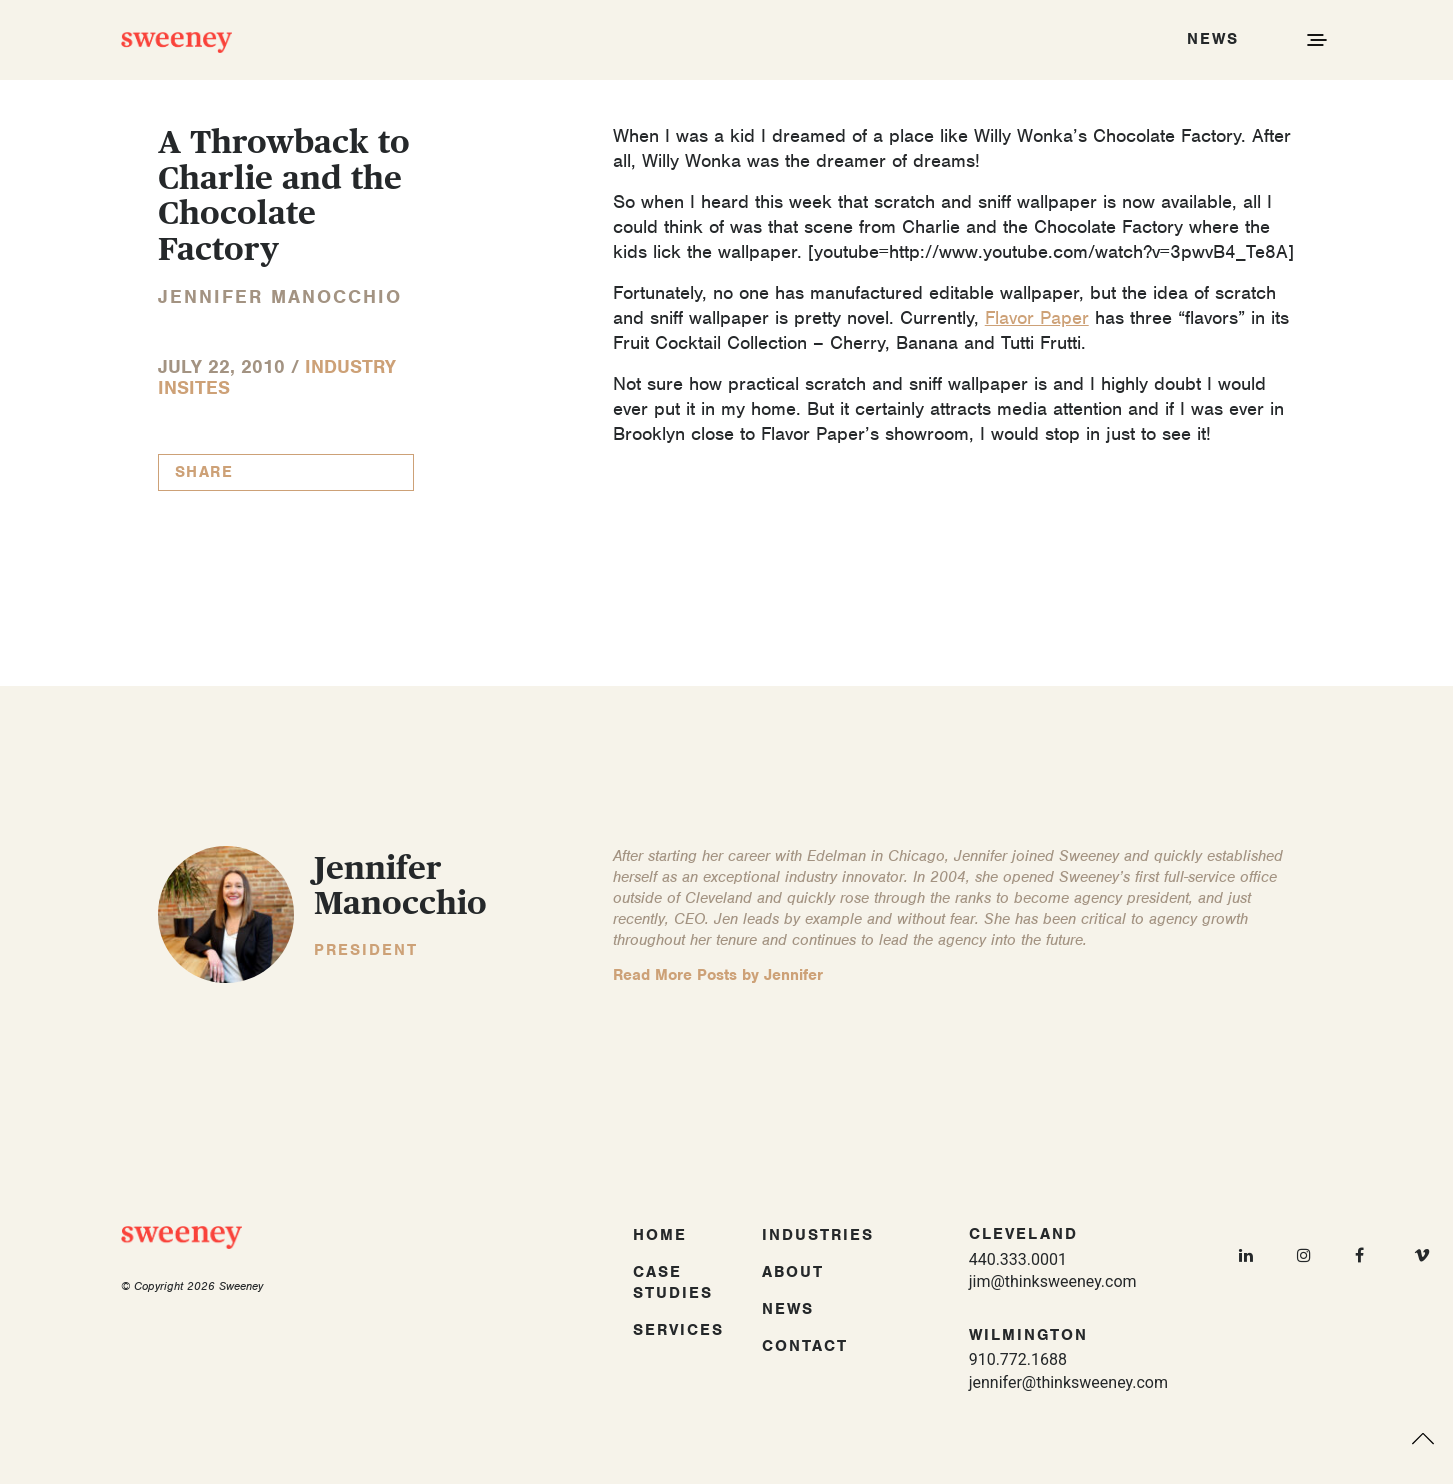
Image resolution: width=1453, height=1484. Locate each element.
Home (660, 1235)
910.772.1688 (1018, 1359)
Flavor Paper (1037, 317)
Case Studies (673, 1282)
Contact (805, 1346)
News (788, 1309)
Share (204, 472)
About (793, 1272)
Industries (818, 1235)
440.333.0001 (1018, 1259)
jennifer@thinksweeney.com (1068, 1382)
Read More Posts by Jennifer (718, 975)
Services (678, 1330)
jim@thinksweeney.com (1053, 1281)
